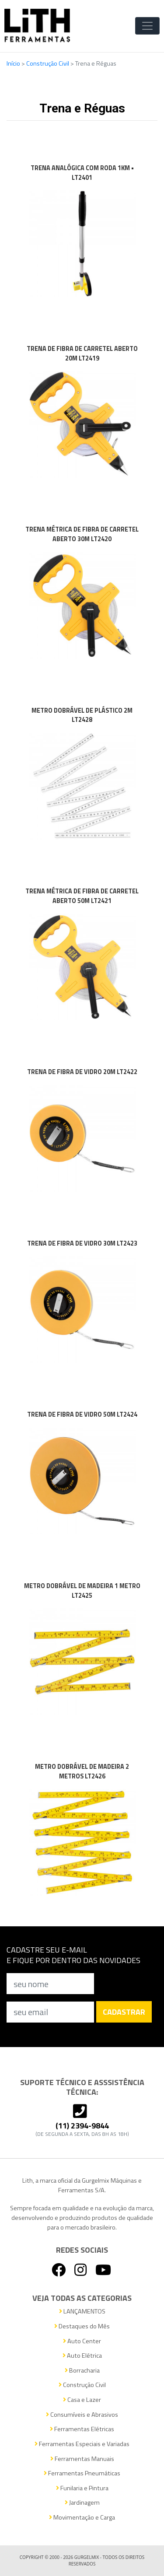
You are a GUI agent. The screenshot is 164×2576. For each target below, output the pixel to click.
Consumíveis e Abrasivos (82, 2414)
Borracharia (82, 2370)
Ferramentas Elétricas (82, 2429)
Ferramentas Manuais (82, 2459)
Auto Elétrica (82, 2355)
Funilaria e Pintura (82, 2488)
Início (14, 63)
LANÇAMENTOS (82, 2311)
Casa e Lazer (82, 2399)
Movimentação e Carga (82, 2517)
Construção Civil (48, 63)
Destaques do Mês (82, 2326)
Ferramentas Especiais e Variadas (82, 2444)
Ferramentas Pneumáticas (82, 2473)
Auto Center (82, 2341)
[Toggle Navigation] (147, 26)
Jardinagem (82, 2502)
